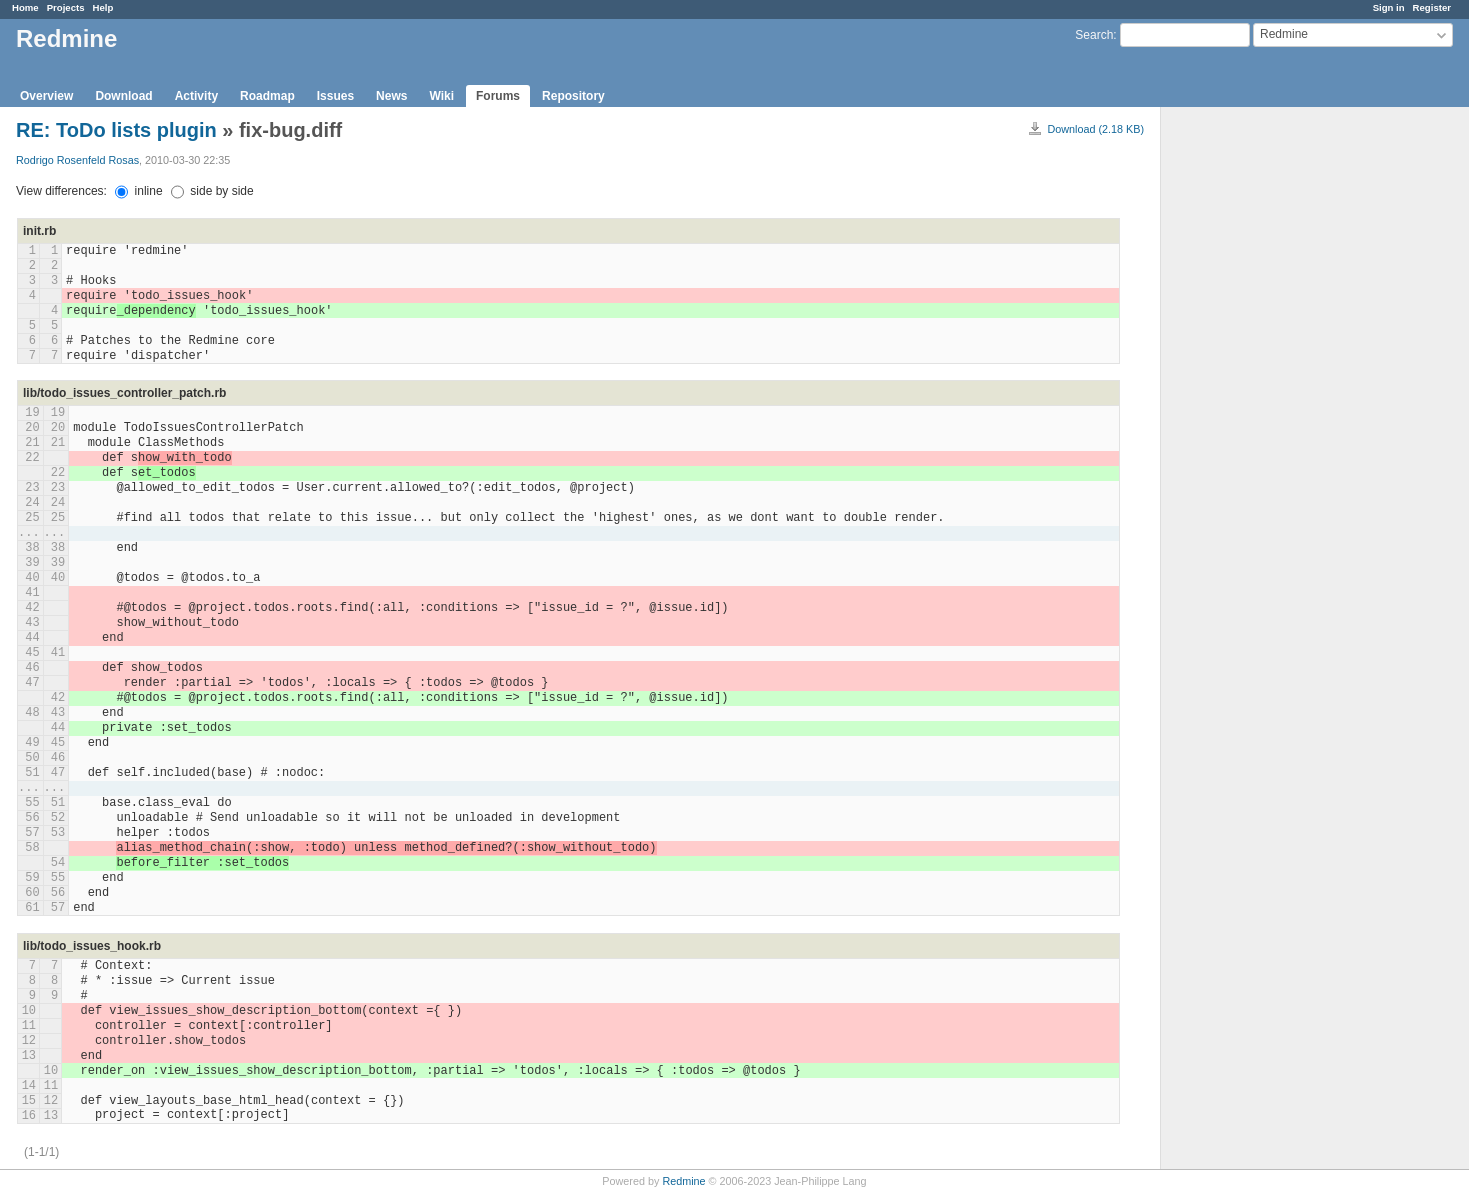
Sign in (1389, 7)
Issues (335, 96)
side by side (212, 191)
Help (103, 7)
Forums (498, 96)
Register (1432, 7)
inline (138, 191)
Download (123, 96)
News (391, 96)
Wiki (441, 96)
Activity (196, 96)
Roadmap (267, 96)
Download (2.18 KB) (1095, 129)
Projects (66, 7)
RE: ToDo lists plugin (119, 130)
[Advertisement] (1261, 421)
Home (25, 7)
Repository (573, 96)
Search (1094, 35)
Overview (46, 96)
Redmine (683, 1181)
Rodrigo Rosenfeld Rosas (77, 160)
